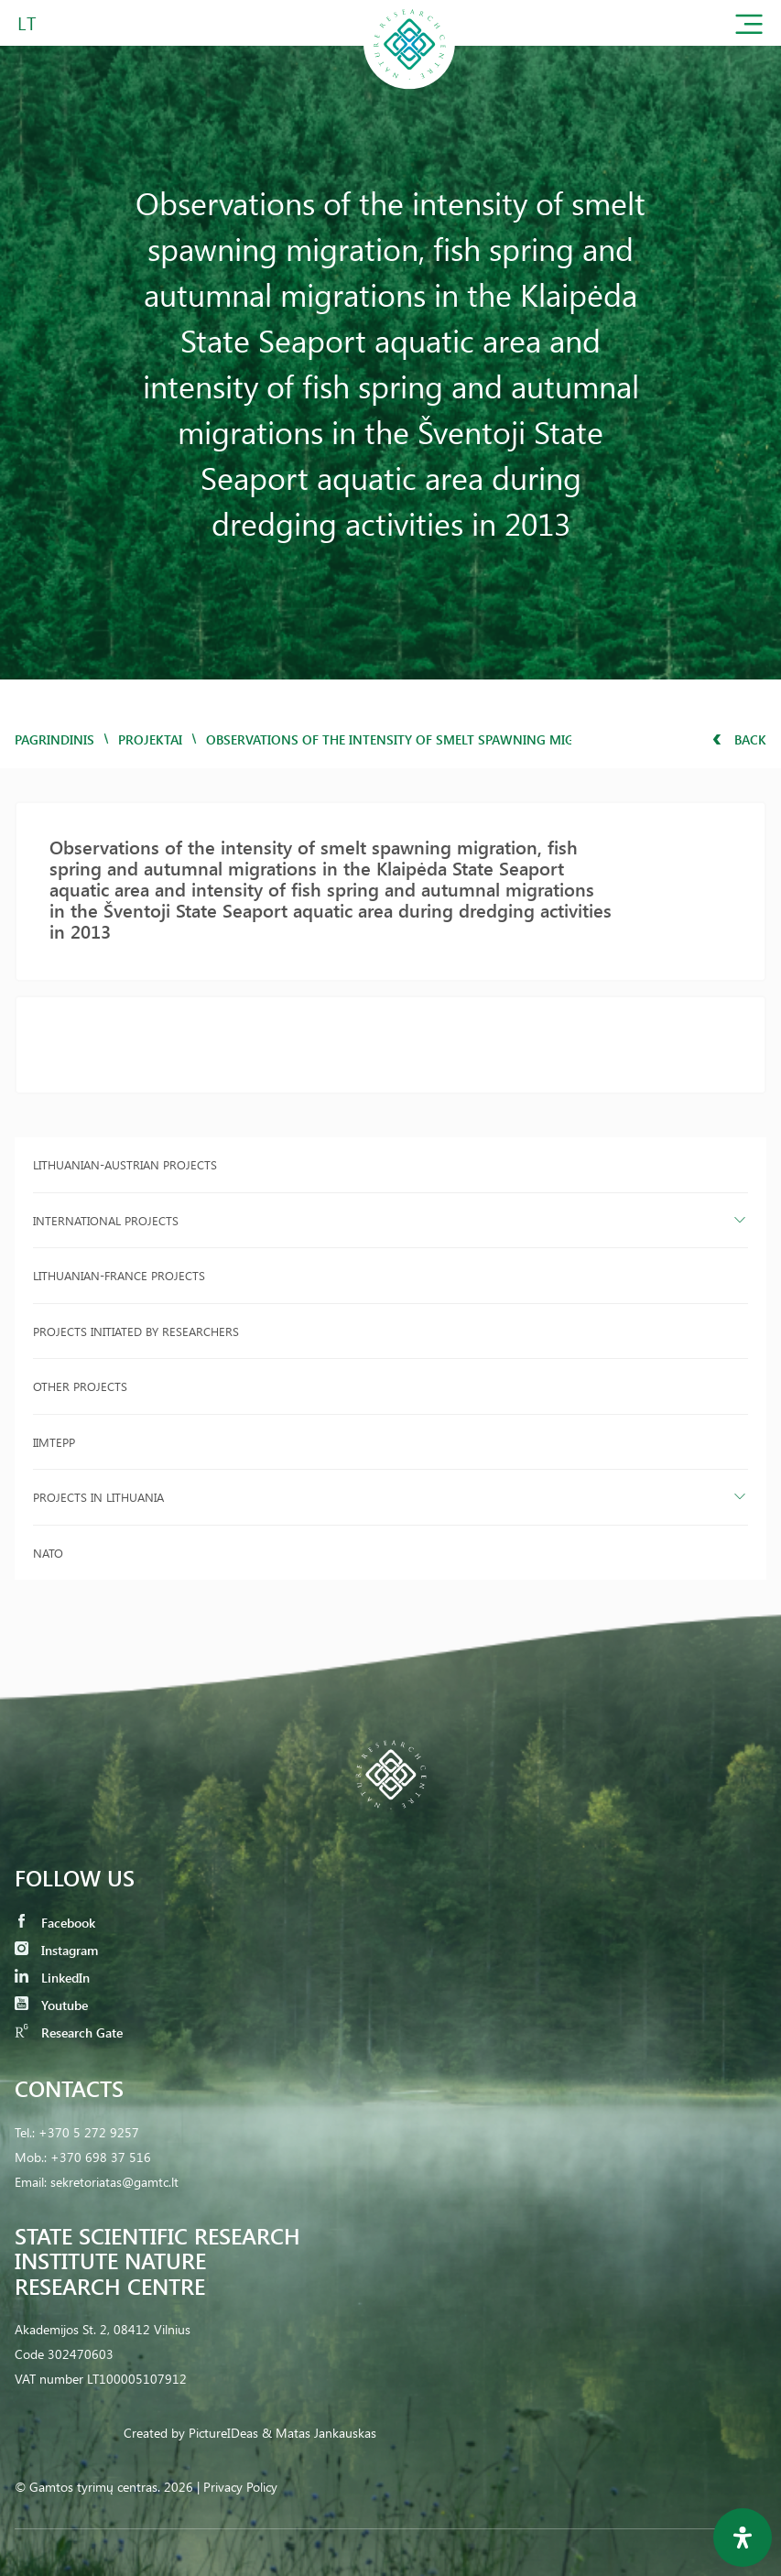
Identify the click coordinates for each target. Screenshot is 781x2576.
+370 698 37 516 (100, 2157)
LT (27, 22)
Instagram (56, 1950)
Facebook (55, 1922)
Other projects (80, 1386)
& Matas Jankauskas (319, 2432)
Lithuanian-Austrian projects (125, 1164)
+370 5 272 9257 (88, 2132)
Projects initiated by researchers (136, 1331)
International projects (106, 1220)
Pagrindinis (54, 739)
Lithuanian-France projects (119, 1275)
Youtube (51, 2005)
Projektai (150, 739)
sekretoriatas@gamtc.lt (114, 2181)
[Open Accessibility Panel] (742, 2537)
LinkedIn (52, 1977)
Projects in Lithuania (98, 1497)
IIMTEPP (54, 1442)
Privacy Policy (240, 2486)
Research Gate (69, 2032)
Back (739, 739)
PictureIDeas (223, 2432)
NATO (48, 1552)
